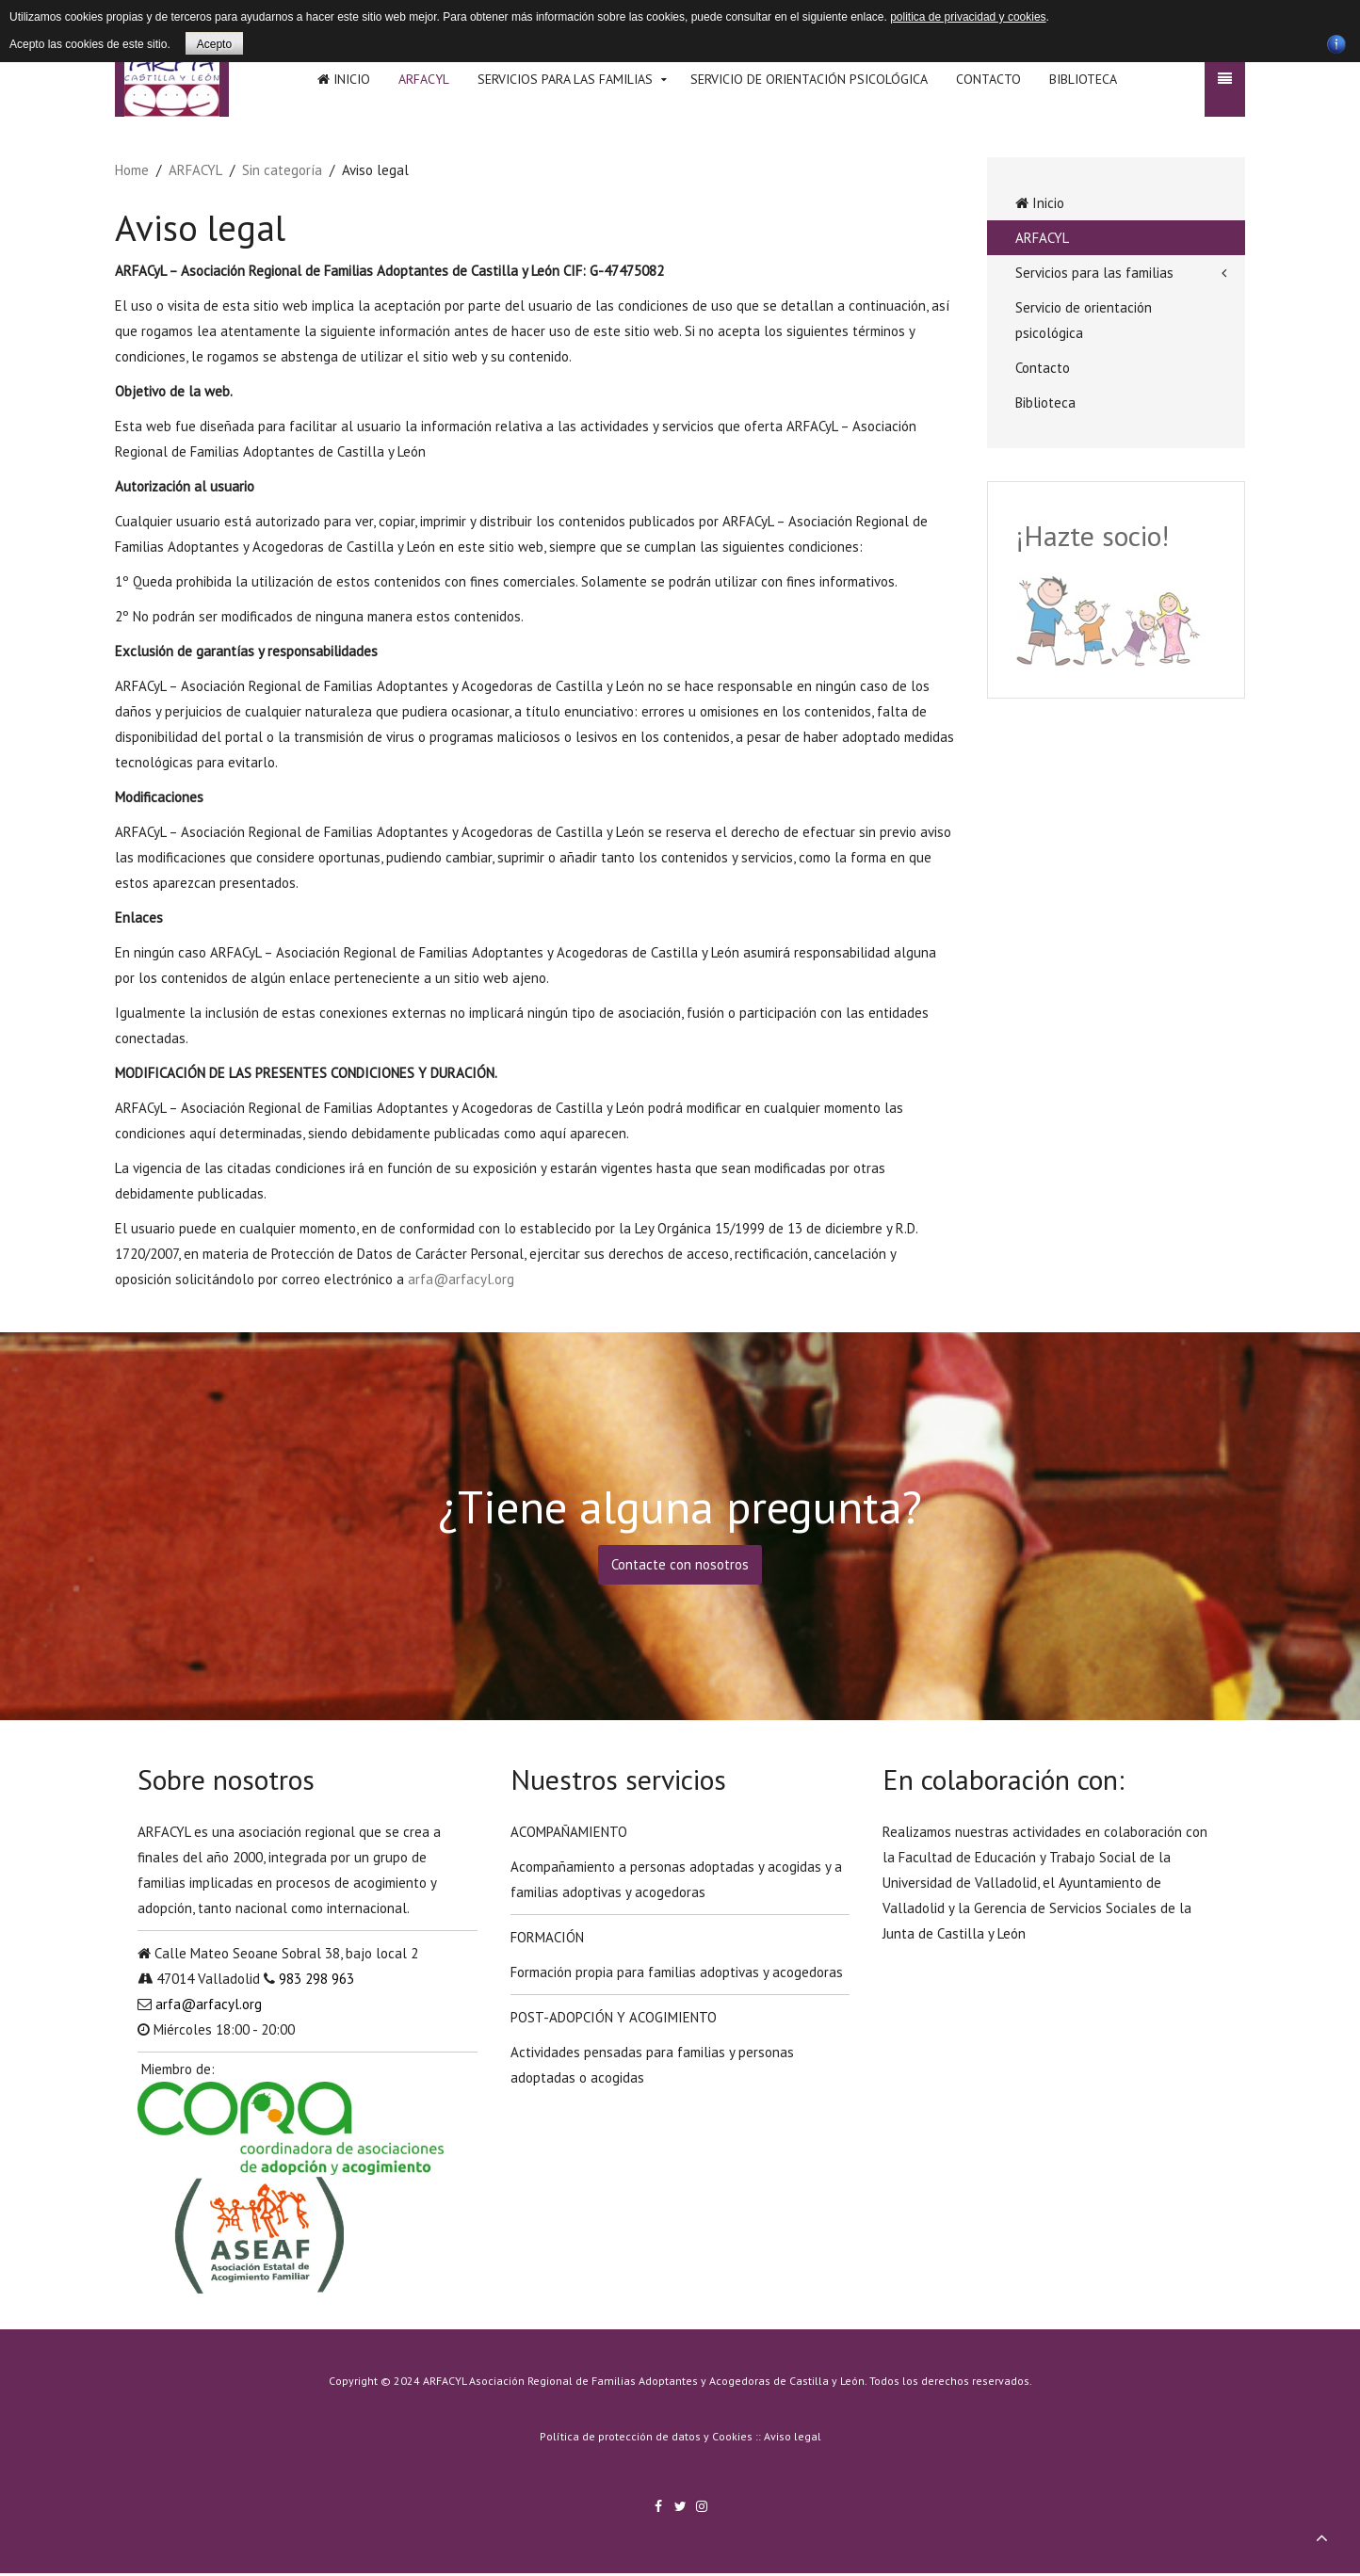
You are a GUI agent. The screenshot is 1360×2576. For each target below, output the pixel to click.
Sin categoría (282, 170)
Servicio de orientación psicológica (809, 79)
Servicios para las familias (565, 79)
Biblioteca (1083, 79)
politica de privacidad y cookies (967, 17)
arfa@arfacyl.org (461, 1279)
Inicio (343, 79)
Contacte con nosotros (680, 1564)
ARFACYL (423, 79)
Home (132, 170)
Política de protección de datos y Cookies (646, 2436)
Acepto (214, 44)
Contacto (988, 79)
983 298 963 (316, 1979)
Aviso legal (792, 2436)
